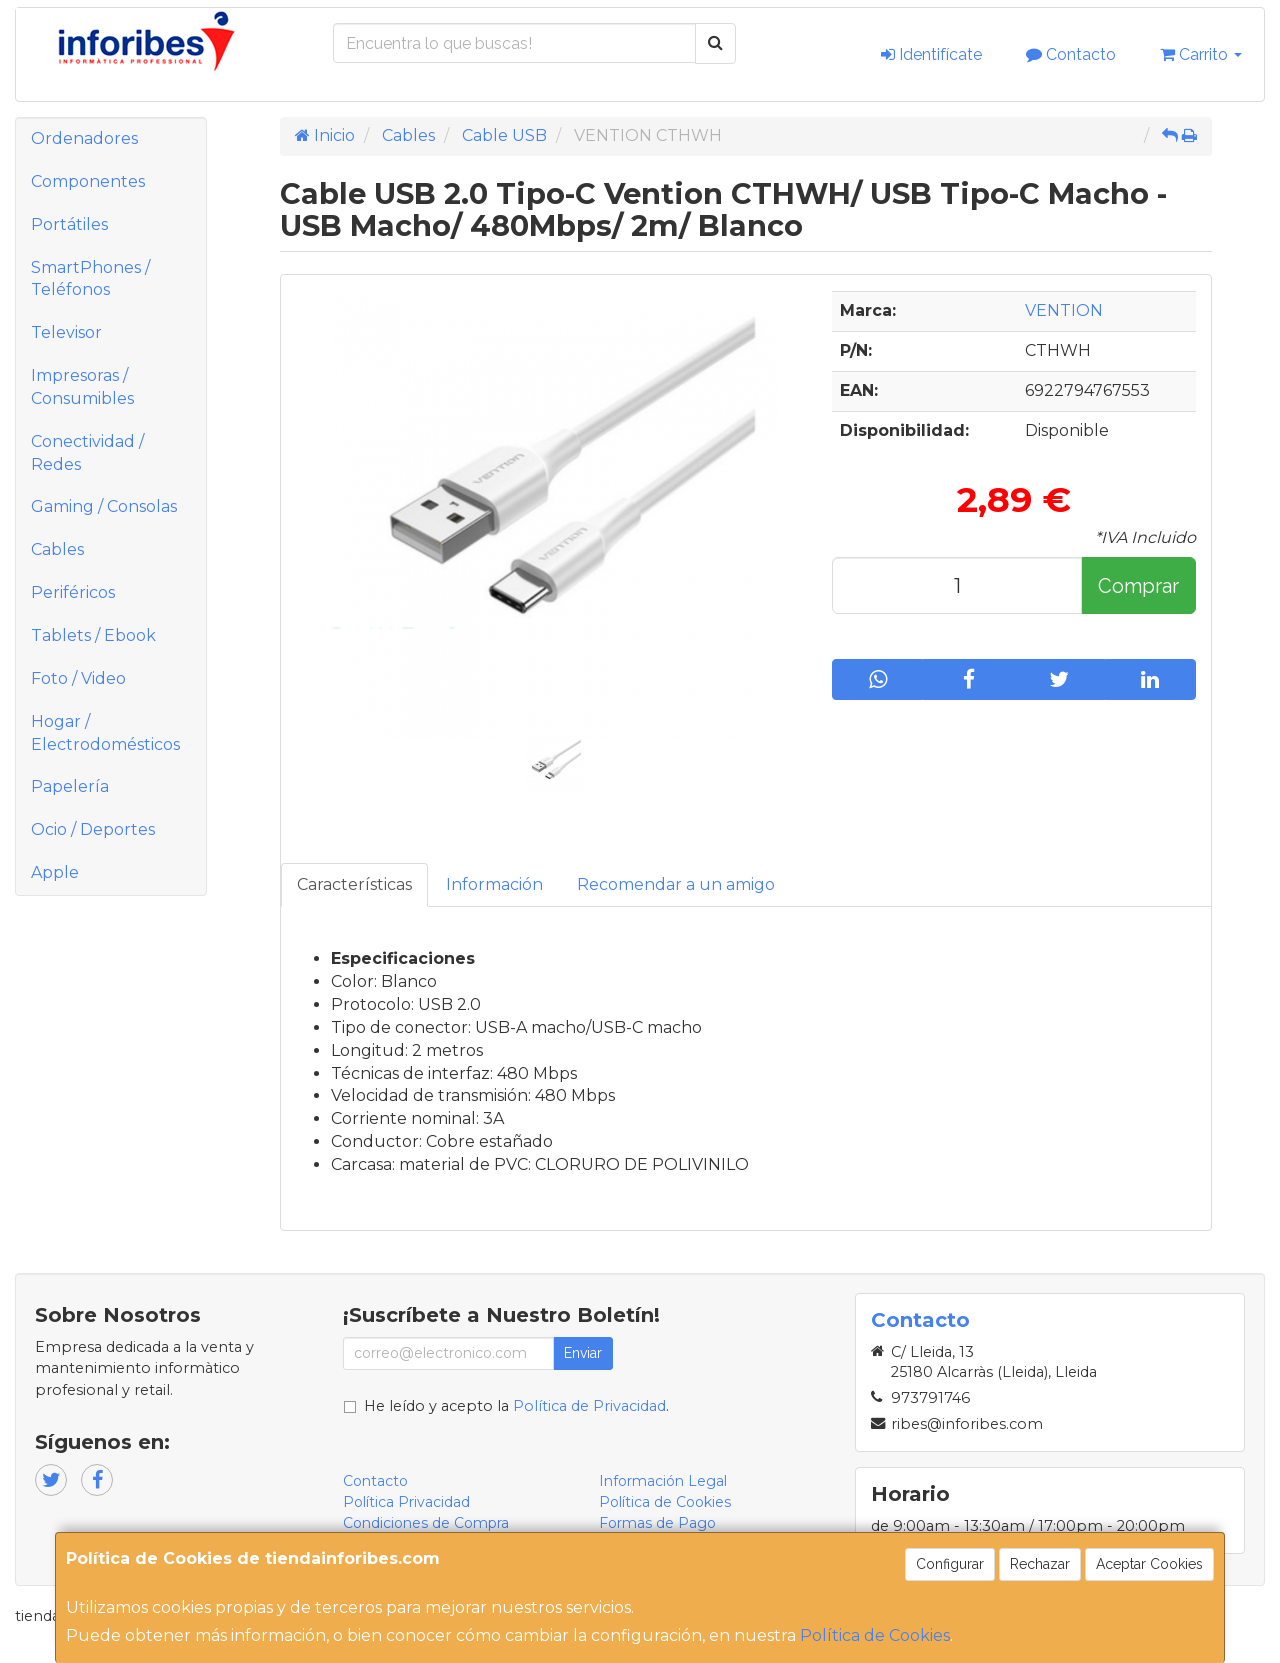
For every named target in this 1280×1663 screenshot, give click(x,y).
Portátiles (69, 224)
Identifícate (931, 54)
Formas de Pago (657, 1523)
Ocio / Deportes (93, 829)
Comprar (1138, 586)
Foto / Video (78, 678)
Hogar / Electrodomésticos (105, 733)
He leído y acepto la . (516, 1406)
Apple (55, 872)
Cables (57, 549)
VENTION (1064, 310)
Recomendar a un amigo (676, 884)
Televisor (66, 332)
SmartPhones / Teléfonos (90, 279)
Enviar (583, 1353)
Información (494, 884)
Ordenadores (84, 138)
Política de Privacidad (589, 1406)
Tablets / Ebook (93, 635)
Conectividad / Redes (87, 453)
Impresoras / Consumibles (82, 387)
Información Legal (663, 1481)
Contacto (1071, 54)
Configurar (950, 1564)
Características (354, 884)
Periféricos (73, 592)
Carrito (1201, 54)
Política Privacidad (406, 1502)
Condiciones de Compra (426, 1523)
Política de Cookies (875, 1635)
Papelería (70, 786)
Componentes (88, 181)
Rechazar (1040, 1564)
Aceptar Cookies (1149, 1564)
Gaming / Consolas (104, 506)
